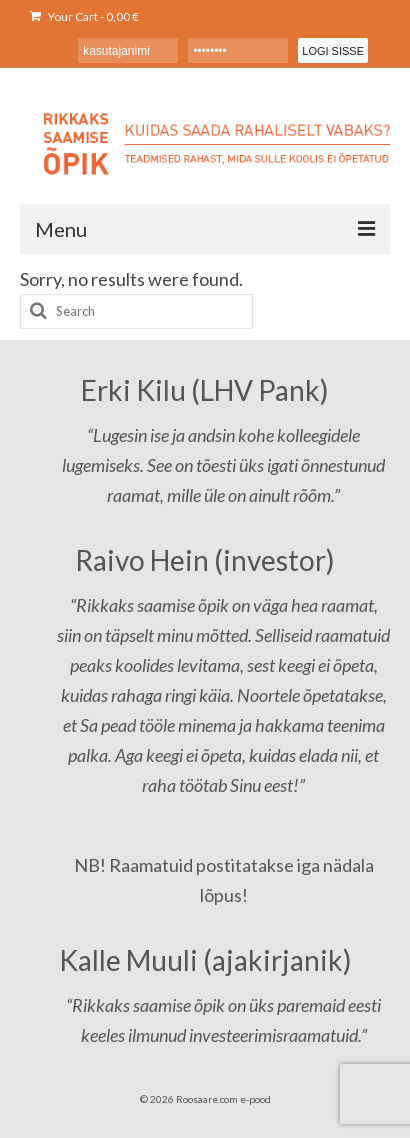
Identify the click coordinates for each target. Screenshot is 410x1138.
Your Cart (84, 16)
